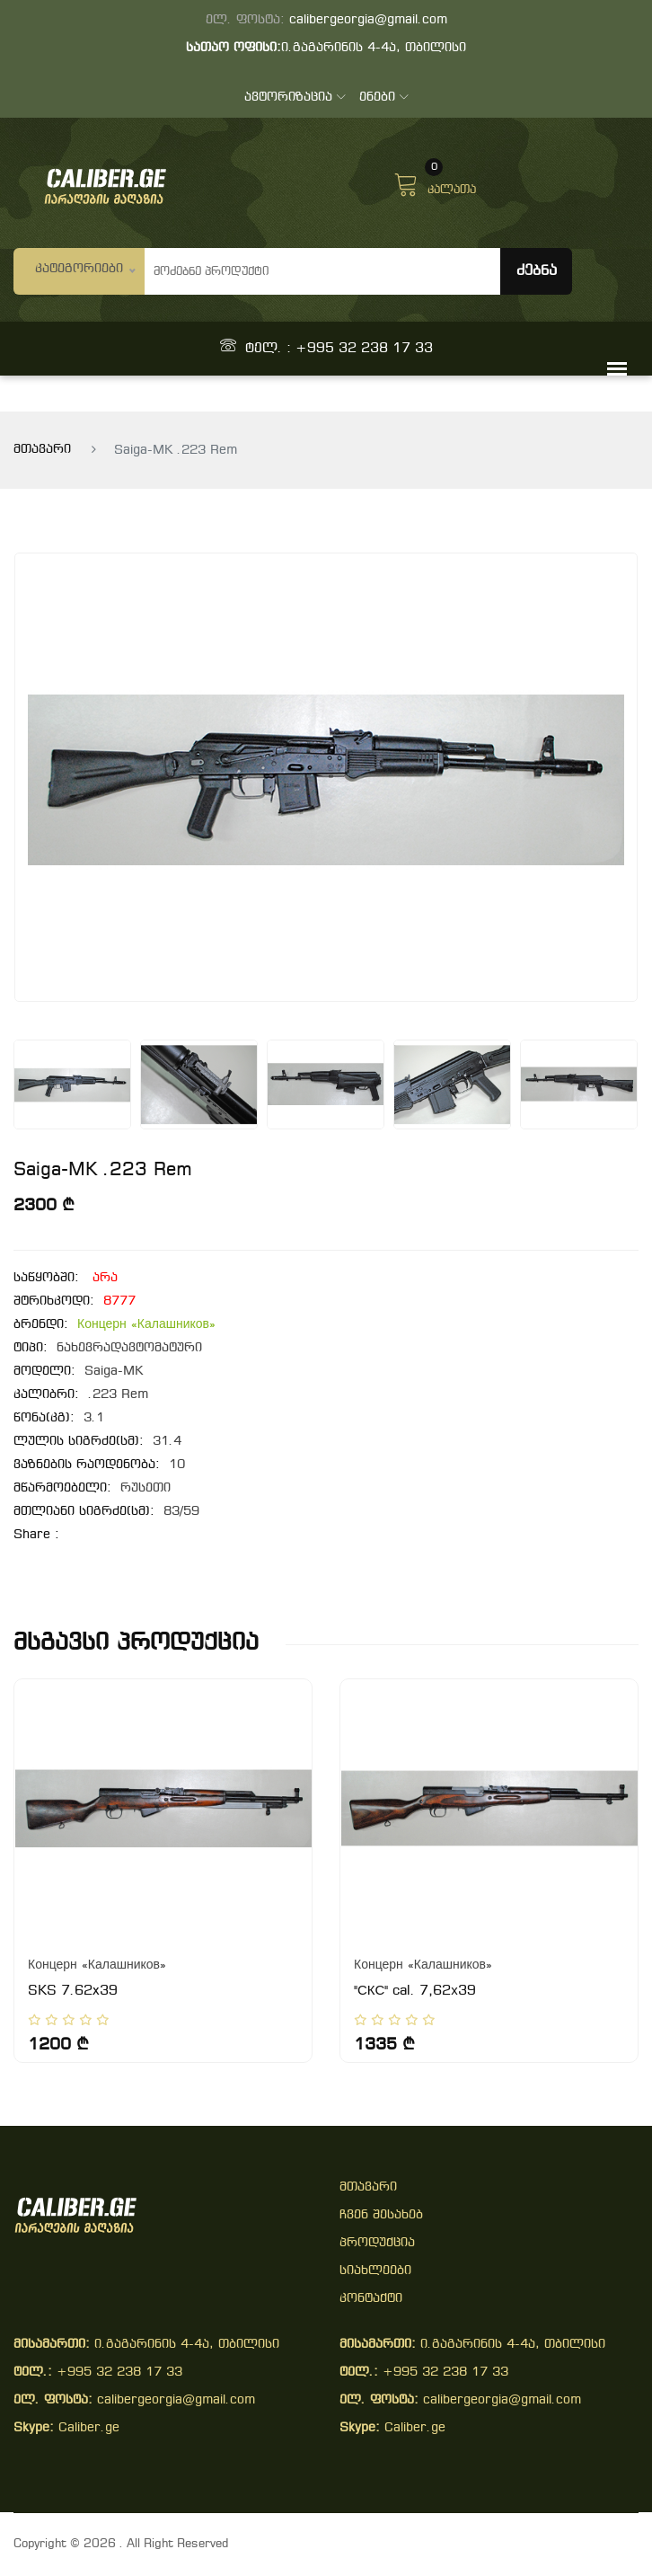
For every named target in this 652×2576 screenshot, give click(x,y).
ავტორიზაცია (295, 97)
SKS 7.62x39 (73, 1991)
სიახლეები (375, 2271)
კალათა (434, 182)
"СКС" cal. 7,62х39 (415, 1991)
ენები (384, 97)
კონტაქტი (370, 2299)
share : (36, 1535)
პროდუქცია (377, 2243)
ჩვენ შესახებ (381, 2215)
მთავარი (42, 449)
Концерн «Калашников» (146, 1325)
